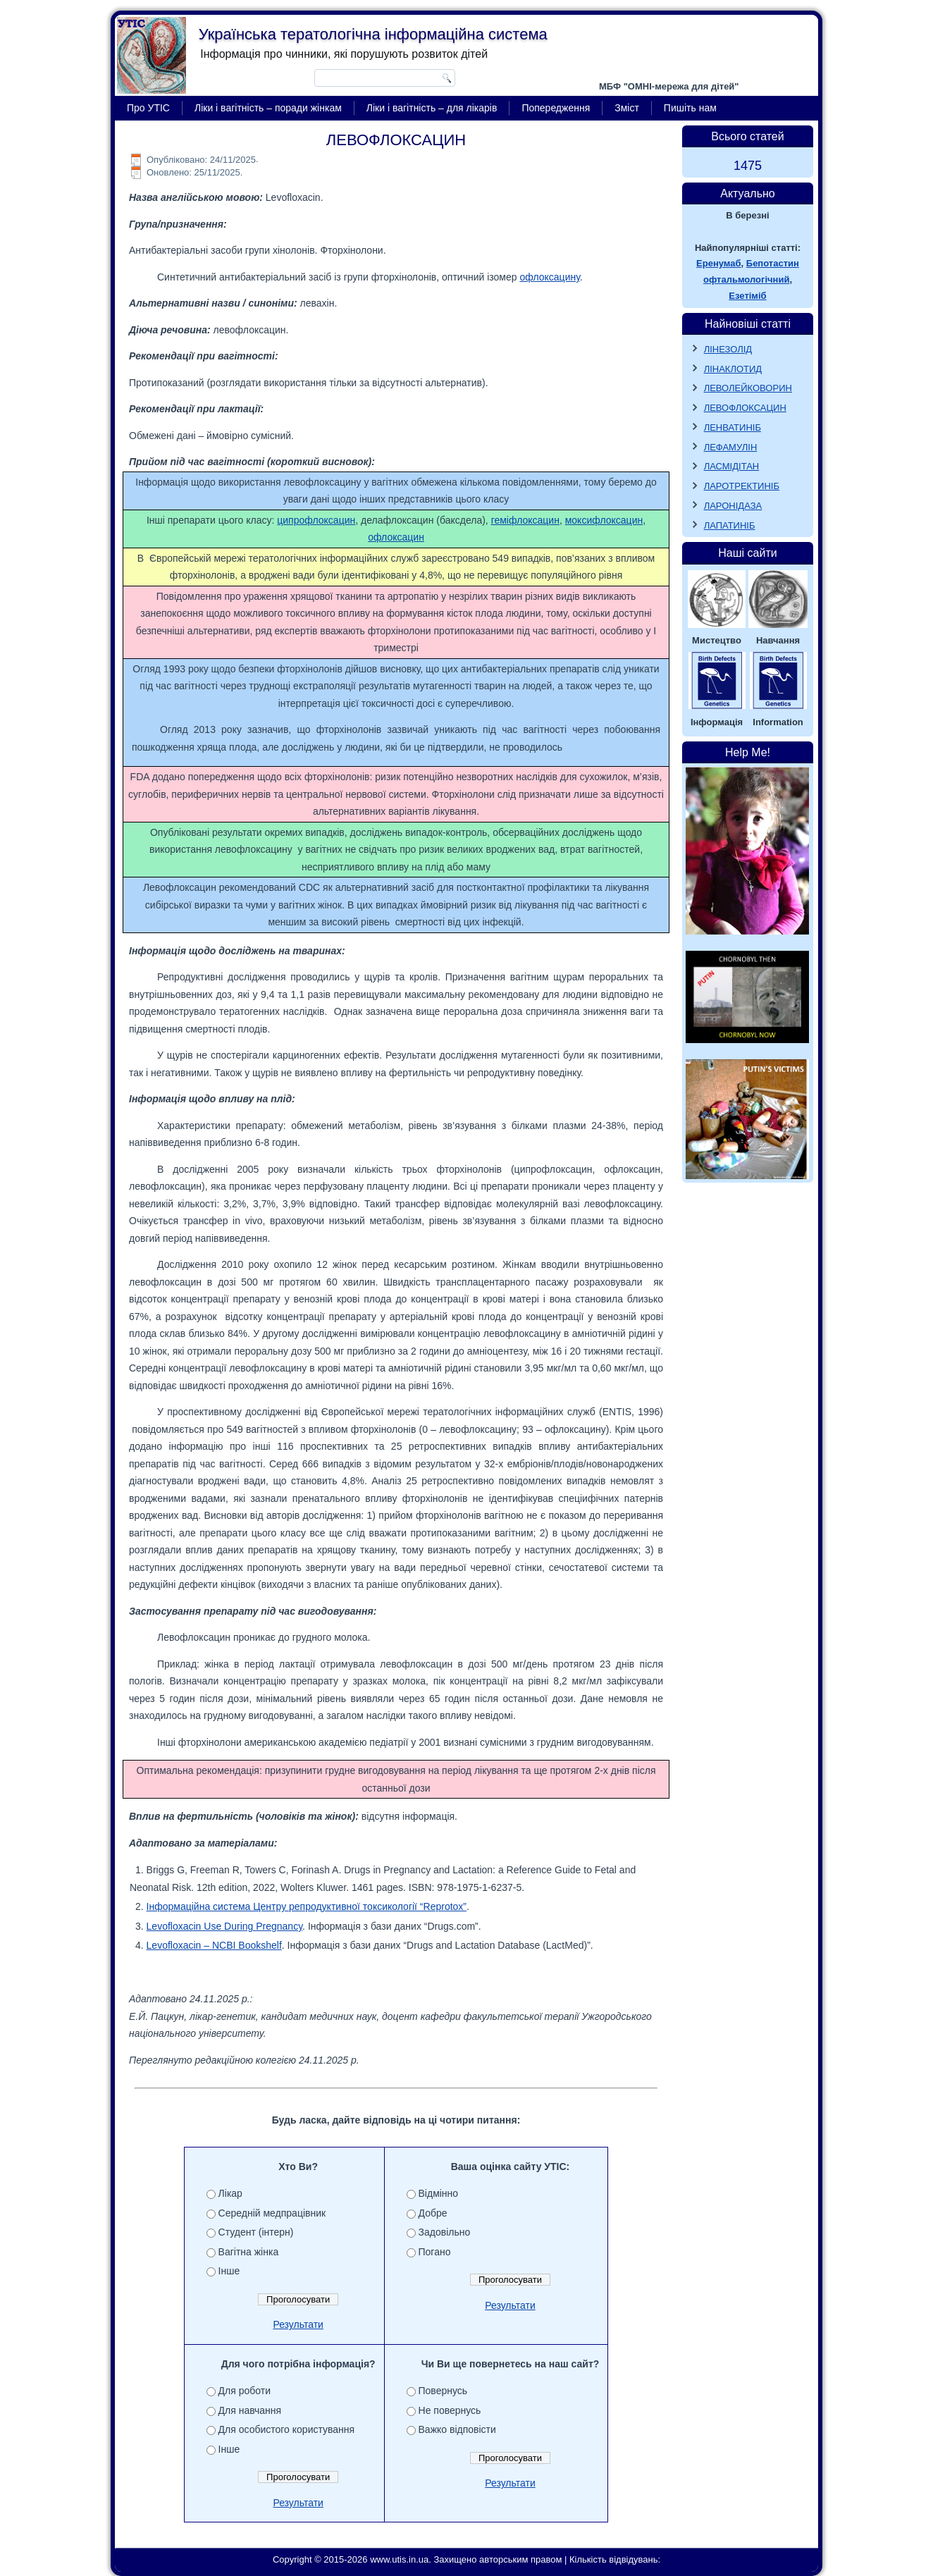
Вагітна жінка (248, 2251)
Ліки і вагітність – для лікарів (432, 107)
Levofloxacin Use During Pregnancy (225, 1926)
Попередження (555, 107)
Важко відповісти (457, 2429)
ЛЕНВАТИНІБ (732, 427)
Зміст (626, 107)
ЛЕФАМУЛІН (731, 447)
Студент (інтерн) (256, 2232)
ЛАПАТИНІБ (729, 525)
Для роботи (244, 2390)
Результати (298, 2324)
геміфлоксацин (525, 520)
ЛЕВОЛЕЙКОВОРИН (748, 388)
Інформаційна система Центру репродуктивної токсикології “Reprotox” (307, 1906)
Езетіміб (747, 295)
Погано (435, 2251)
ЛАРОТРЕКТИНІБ (741, 486)
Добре (433, 2213)
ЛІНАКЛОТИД (733, 369)
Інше (229, 2270)
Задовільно (445, 2232)
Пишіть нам (690, 107)
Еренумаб (718, 263)
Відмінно (439, 2193)
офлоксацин (396, 537)
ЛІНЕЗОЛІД (728, 349)
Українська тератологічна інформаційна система (373, 34)
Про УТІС (148, 107)
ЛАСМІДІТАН (732, 466)
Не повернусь (450, 2410)
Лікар (230, 2193)
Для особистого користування (286, 2429)
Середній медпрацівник (272, 2213)
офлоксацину (549, 277)
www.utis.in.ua (399, 2559)
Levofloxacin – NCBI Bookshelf (214, 1945)
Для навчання (250, 2410)
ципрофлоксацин (316, 520)
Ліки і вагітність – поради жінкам (268, 107)
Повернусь (443, 2390)
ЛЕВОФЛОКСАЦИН (745, 407)
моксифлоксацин (604, 520)
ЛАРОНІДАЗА (733, 505)
